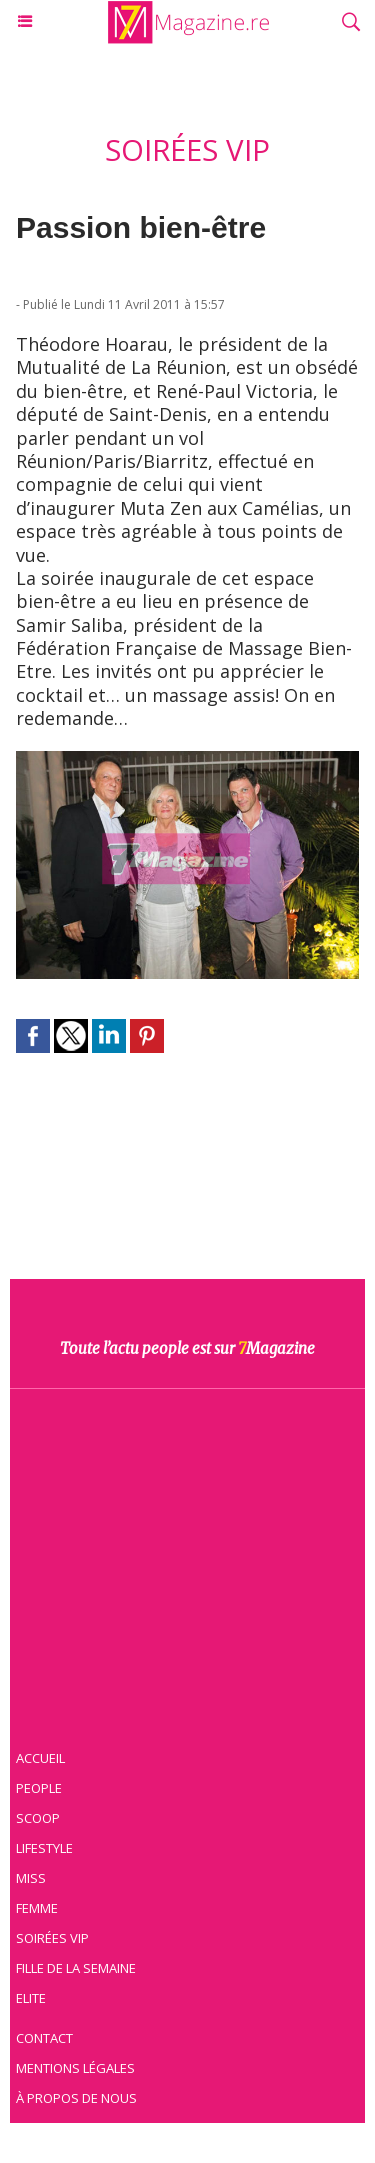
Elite (31, 1998)
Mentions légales (75, 2068)
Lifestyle (44, 1848)
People (39, 1788)
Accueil (40, 1758)
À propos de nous (76, 2098)
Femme (37, 1908)
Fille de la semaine (76, 1968)
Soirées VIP (52, 1938)
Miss (31, 1878)
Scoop (38, 1818)
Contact (44, 2038)
